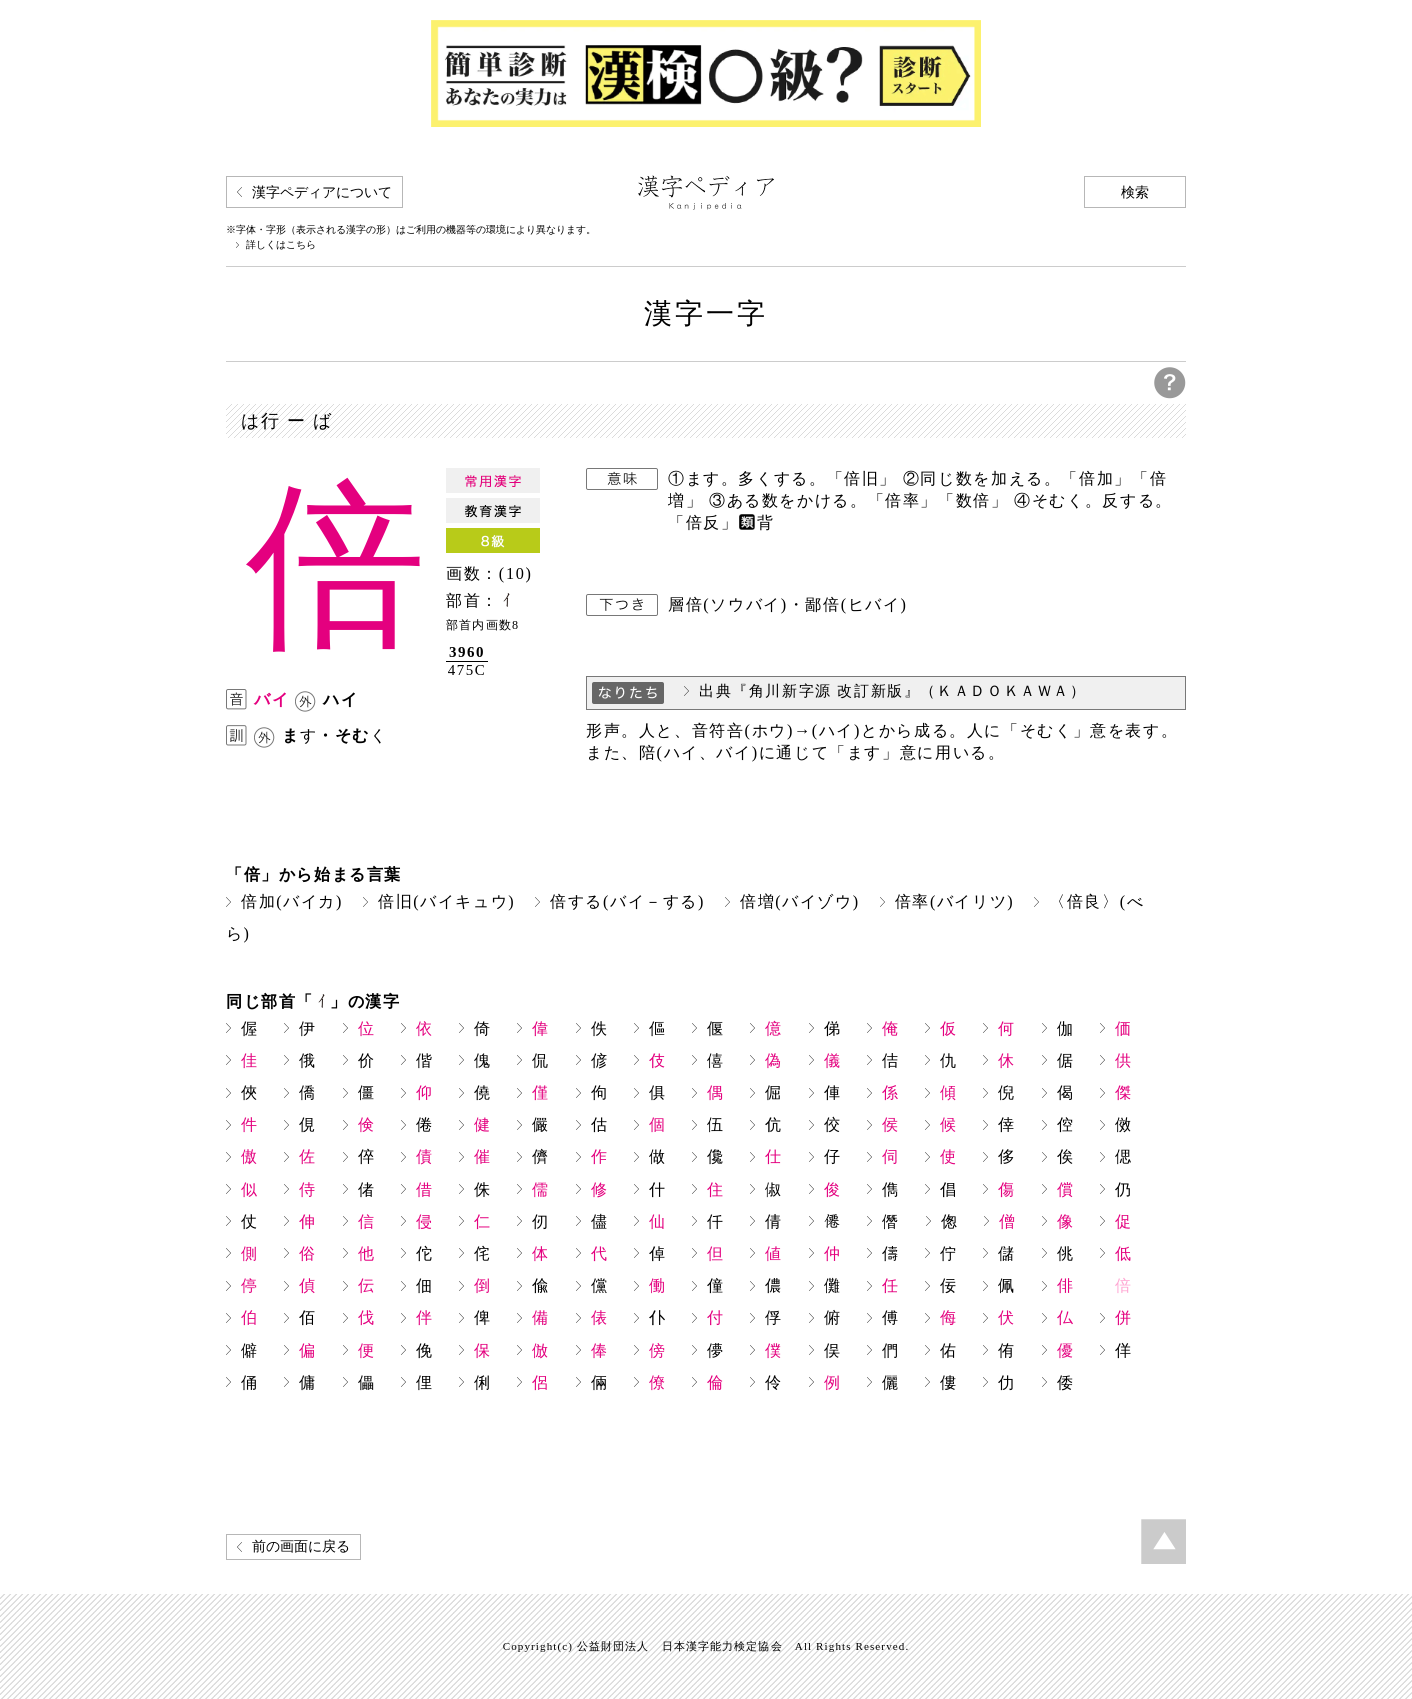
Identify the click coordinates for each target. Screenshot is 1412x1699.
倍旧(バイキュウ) (446, 901)
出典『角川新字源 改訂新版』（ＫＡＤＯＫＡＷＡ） (893, 691)
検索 (1135, 192)
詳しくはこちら (281, 245)
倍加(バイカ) (292, 901)
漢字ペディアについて (322, 192)
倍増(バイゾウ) (800, 901)
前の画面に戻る (301, 1546)
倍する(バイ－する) (627, 901)
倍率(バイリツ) (955, 901)
